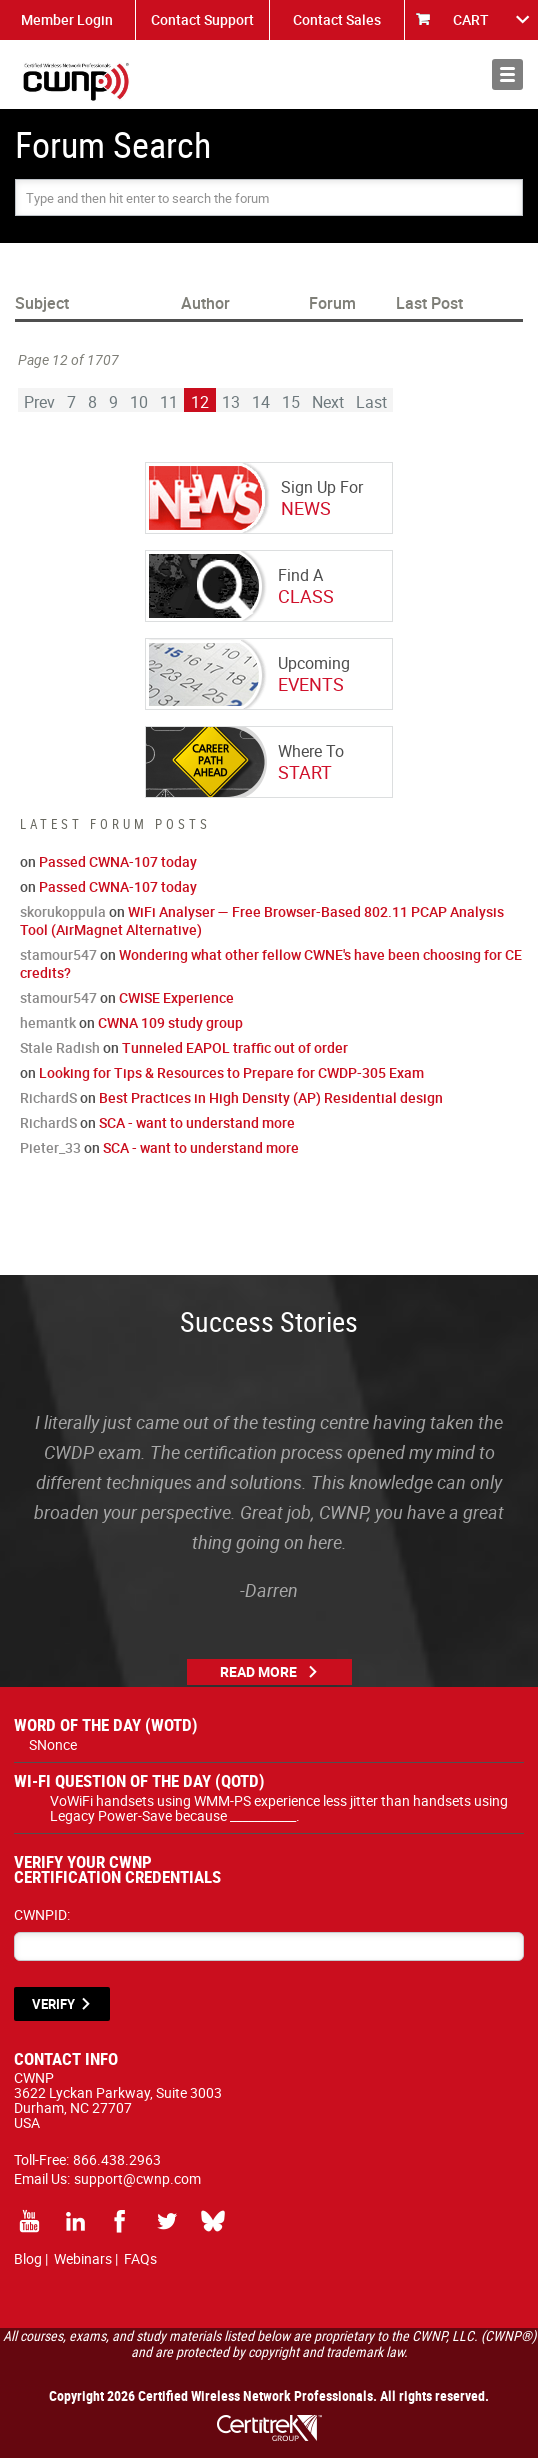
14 (261, 402)
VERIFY (53, 2004)
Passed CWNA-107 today (118, 861)
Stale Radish (60, 1047)
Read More (258, 1671)
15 (291, 402)
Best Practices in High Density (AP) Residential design (271, 1097)
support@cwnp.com (137, 2178)
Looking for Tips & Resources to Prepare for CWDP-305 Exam (231, 1072)
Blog (28, 2258)
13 (231, 402)
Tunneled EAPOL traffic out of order (235, 1047)
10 (139, 402)
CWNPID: (42, 1914)
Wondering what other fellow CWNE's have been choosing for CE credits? (271, 963)
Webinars (83, 2258)
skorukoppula (63, 911)
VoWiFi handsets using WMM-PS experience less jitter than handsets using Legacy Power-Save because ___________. (279, 1808)
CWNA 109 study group (170, 1022)
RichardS (48, 1097)
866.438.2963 (117, 2159)
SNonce (53, 1744)
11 (169, 402)
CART (471, 19)
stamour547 (58, 954)
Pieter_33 (50, 1147)
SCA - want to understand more (197, 1122)
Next (328, 402)
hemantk (48, 1022)
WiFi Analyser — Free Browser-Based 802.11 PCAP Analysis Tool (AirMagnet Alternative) (262, 920)
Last (371, 402)
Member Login (67, 19)
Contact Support (202, 19)
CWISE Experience (176, 997)
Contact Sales (337, 19)
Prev (39, 402)
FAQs (140, 2258)
